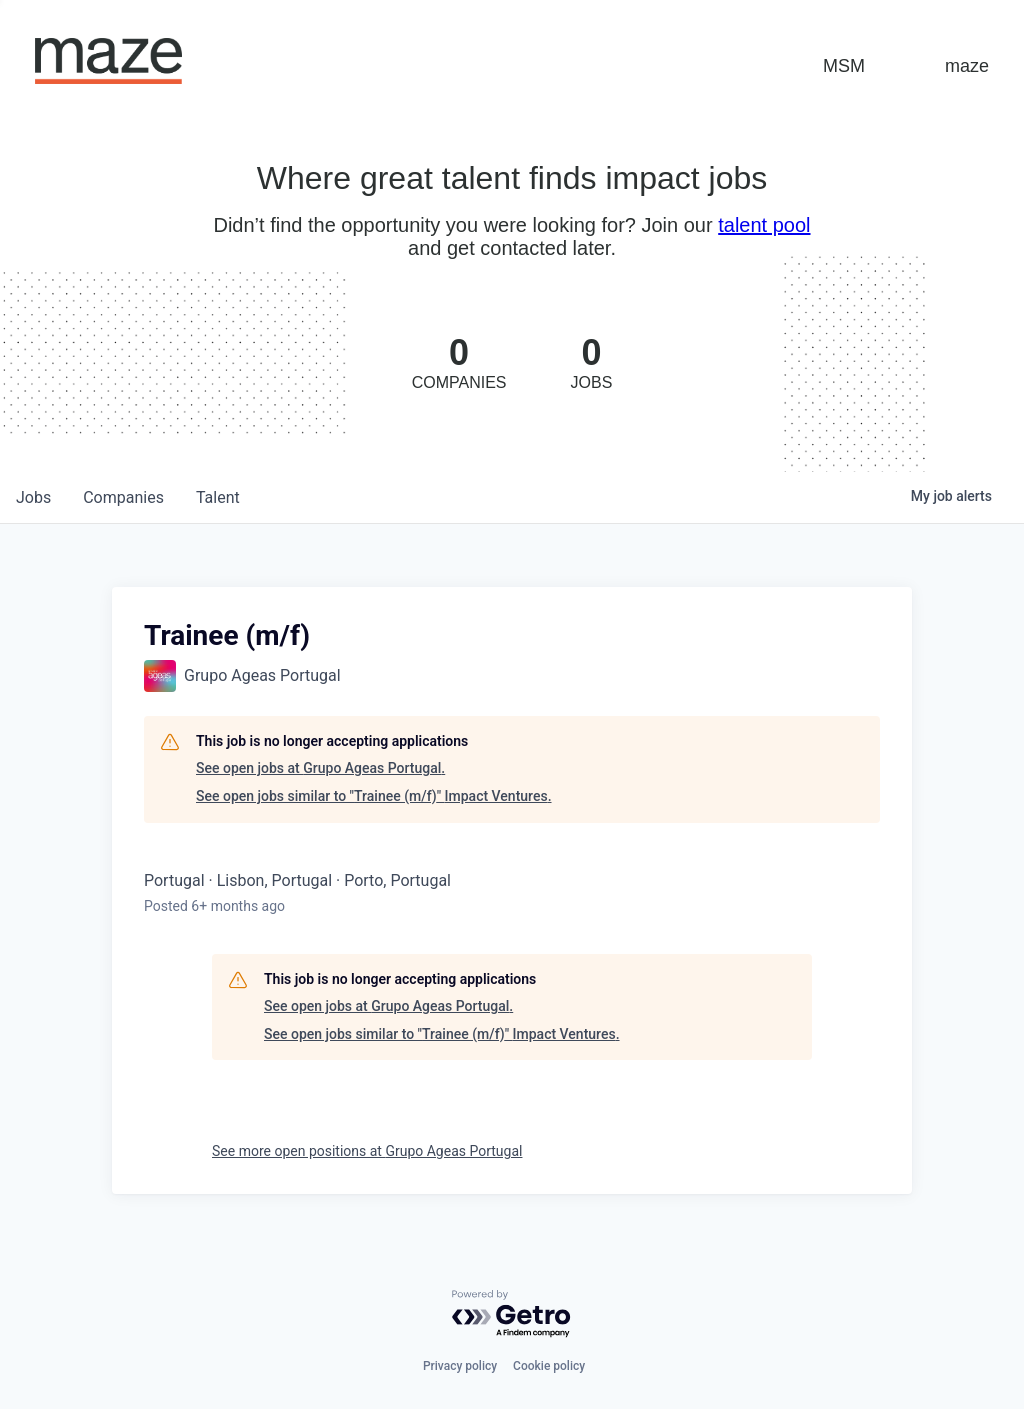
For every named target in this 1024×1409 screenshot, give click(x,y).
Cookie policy (549, 1366)
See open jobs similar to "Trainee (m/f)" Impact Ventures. (374, 796)
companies (123, 497)
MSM (844, 66)
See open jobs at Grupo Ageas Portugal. (320, 768)
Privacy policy (460, 1366)
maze (967, 66)
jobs (33, 497)
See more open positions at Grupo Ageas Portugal (367, 1151)
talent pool (764, 225)
